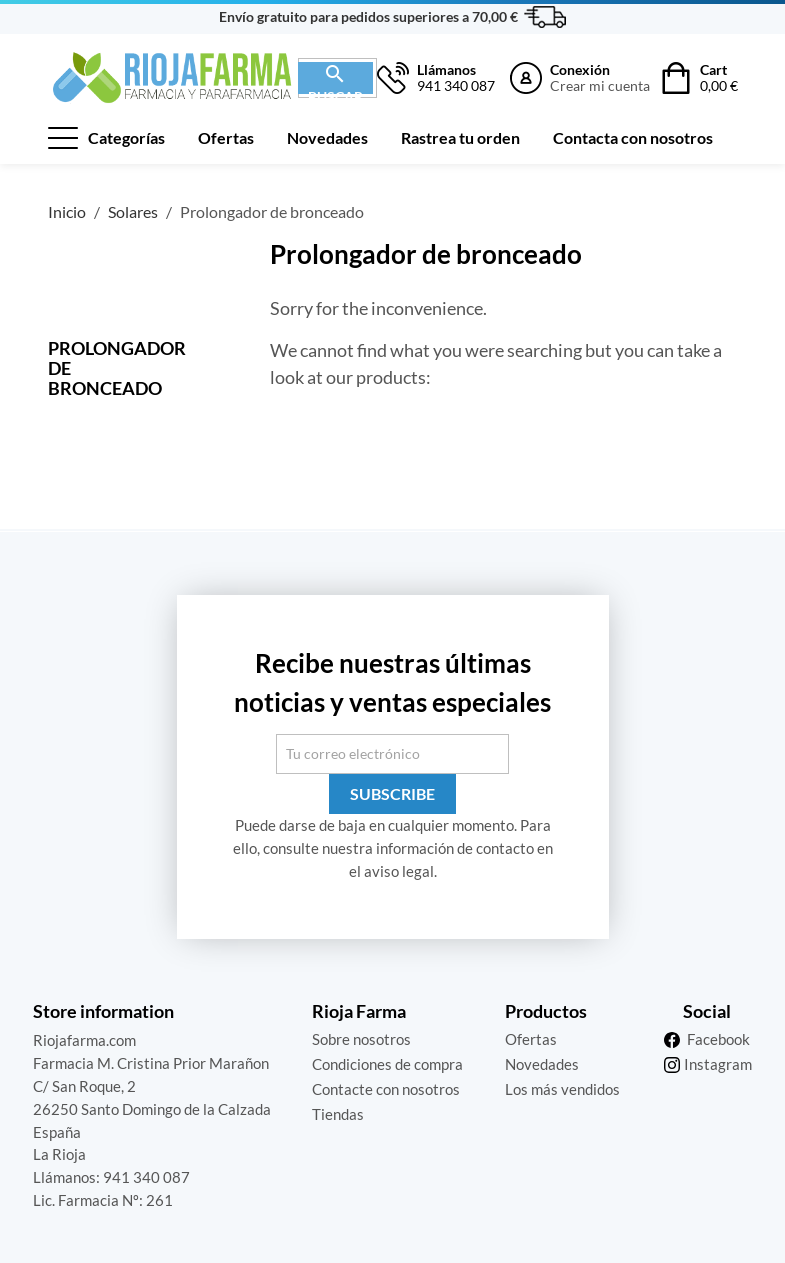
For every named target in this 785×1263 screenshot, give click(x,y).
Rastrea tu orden (460, 137)
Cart (719, 78)
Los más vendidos (562, 1089)
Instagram (718, 1064)
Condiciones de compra (387, 1064)
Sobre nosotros (361, 1039)
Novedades (327, 137)
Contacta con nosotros (633, 137)
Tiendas (338, 1114)
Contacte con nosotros (386, 1089)
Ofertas (226, 137)
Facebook (718, 1039)
